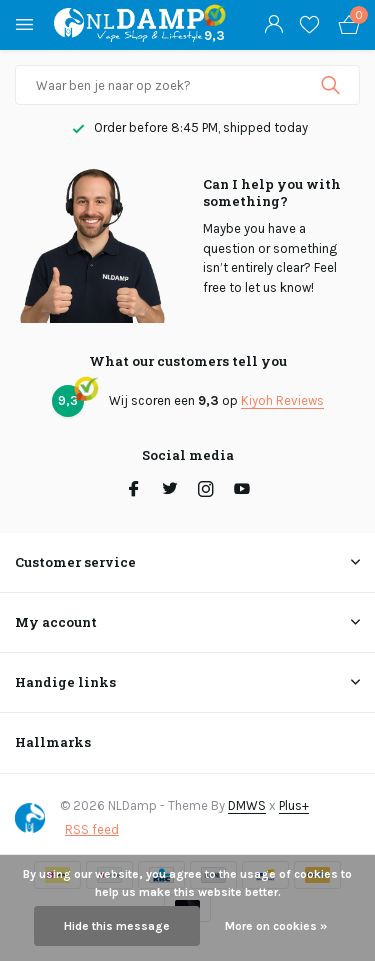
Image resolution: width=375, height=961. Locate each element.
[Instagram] (206, 491)
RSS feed (92, 829)
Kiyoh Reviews (282, 400)
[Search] (187, 85)
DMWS (247, 805)
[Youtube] (242, 491)
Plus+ (294, 805)
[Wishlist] (309, 25)
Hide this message (117, 926)
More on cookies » (276, 926)
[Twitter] (170, 491)
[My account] (273, 25)
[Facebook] (134, 491)
